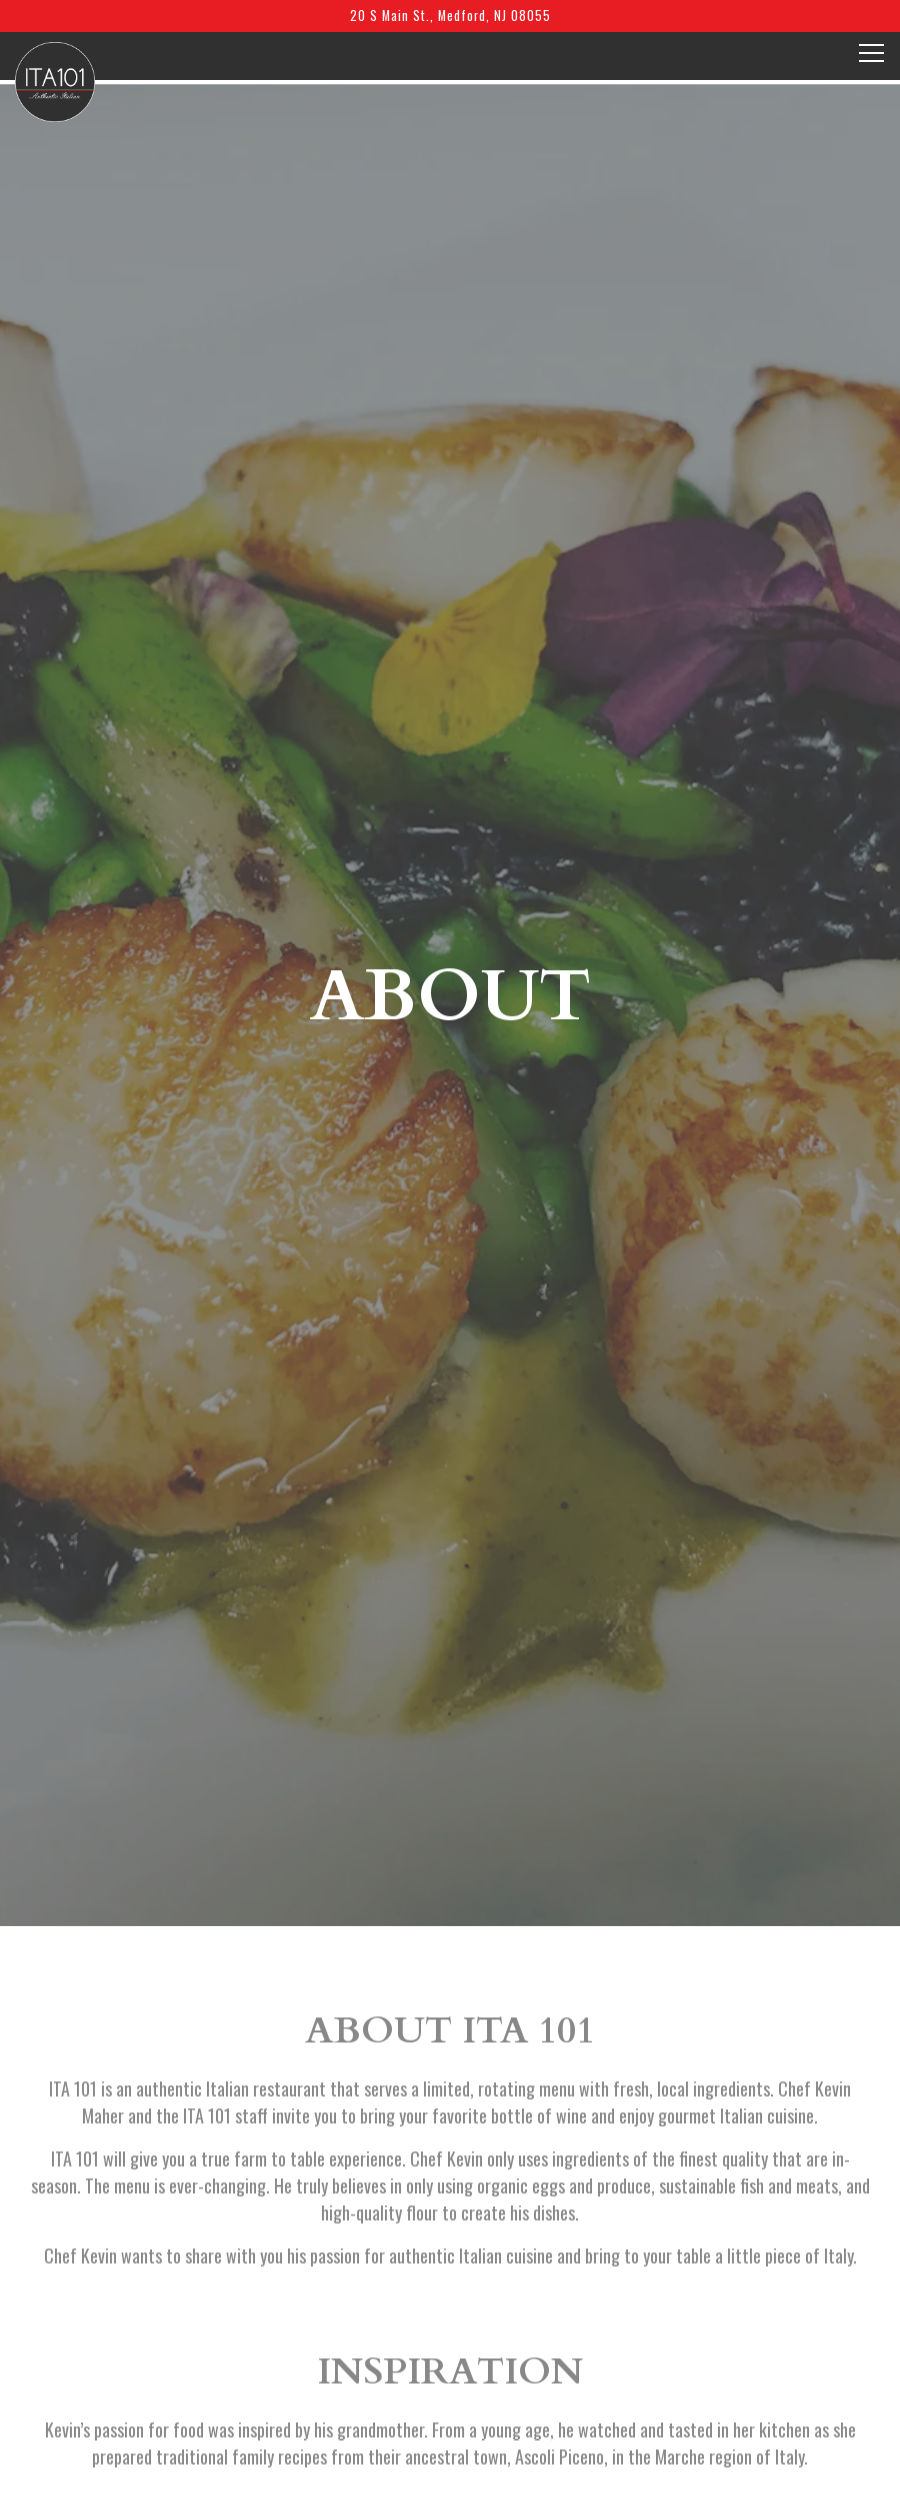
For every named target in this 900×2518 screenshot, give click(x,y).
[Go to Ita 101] (450, 15)
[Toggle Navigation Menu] (871, 53)
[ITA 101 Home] (55, 80)
